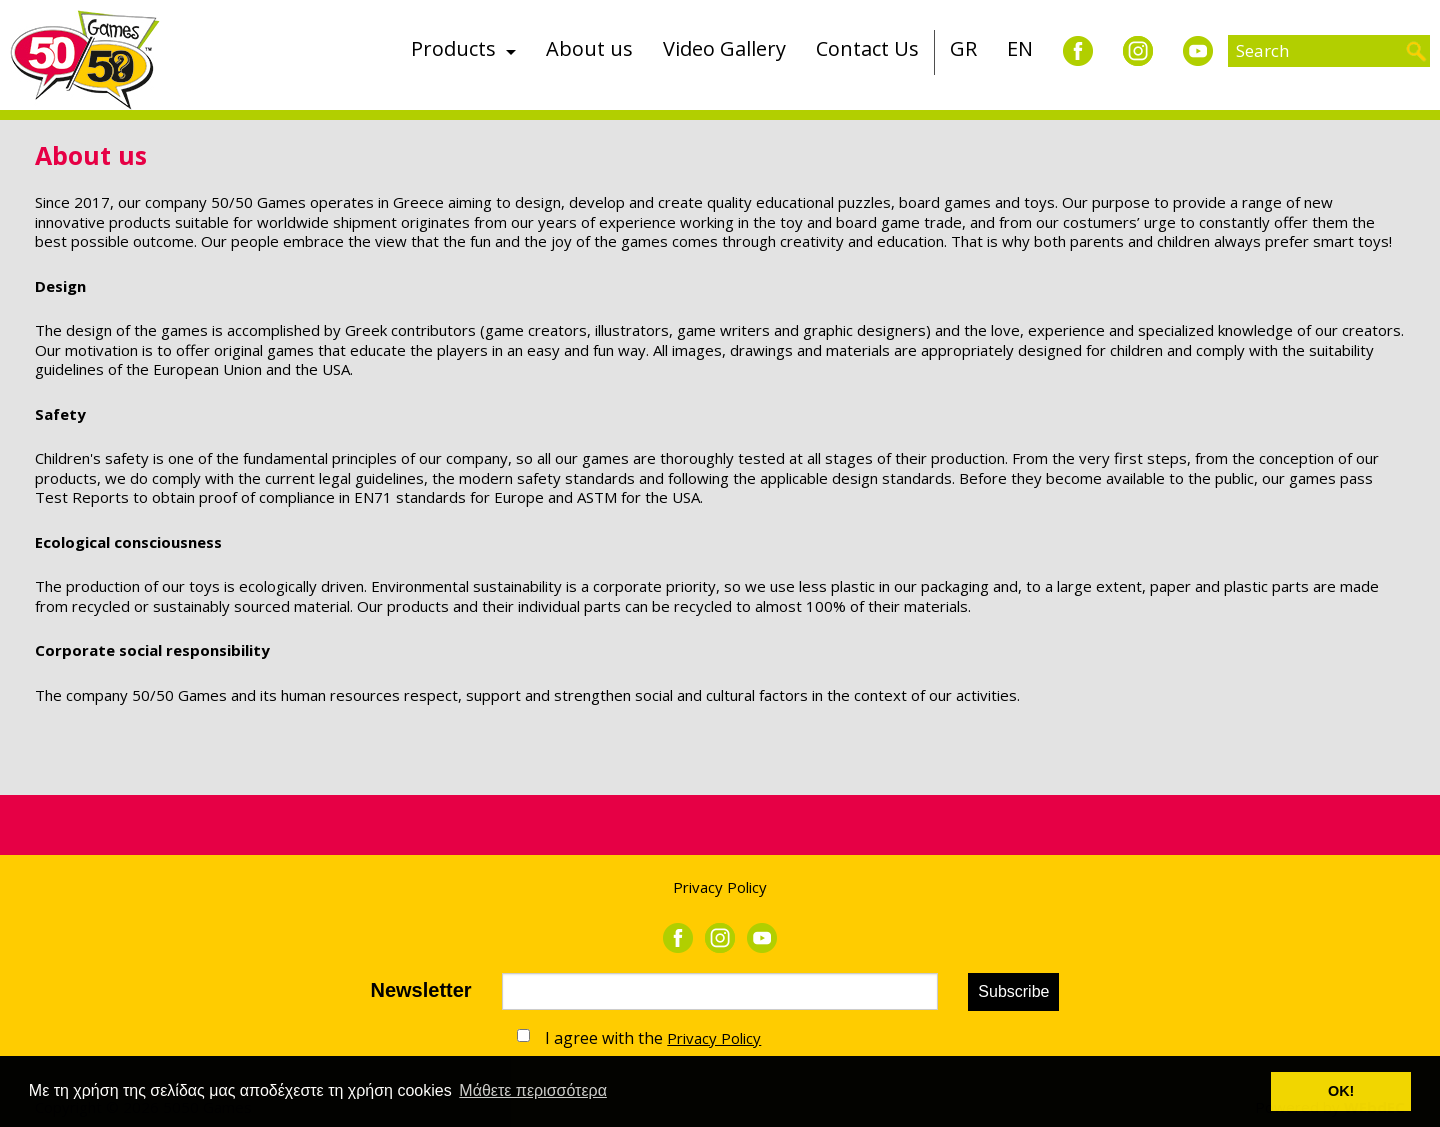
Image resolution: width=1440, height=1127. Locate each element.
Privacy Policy (720, 887)
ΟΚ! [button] (1341, 1091)
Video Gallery (724, 48)
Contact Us (867, 48)
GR (963, 48)
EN (1020, 48)
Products (453, 48)
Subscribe (1013, 991)
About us (589, 48)
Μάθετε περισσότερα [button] (533, 1090)
